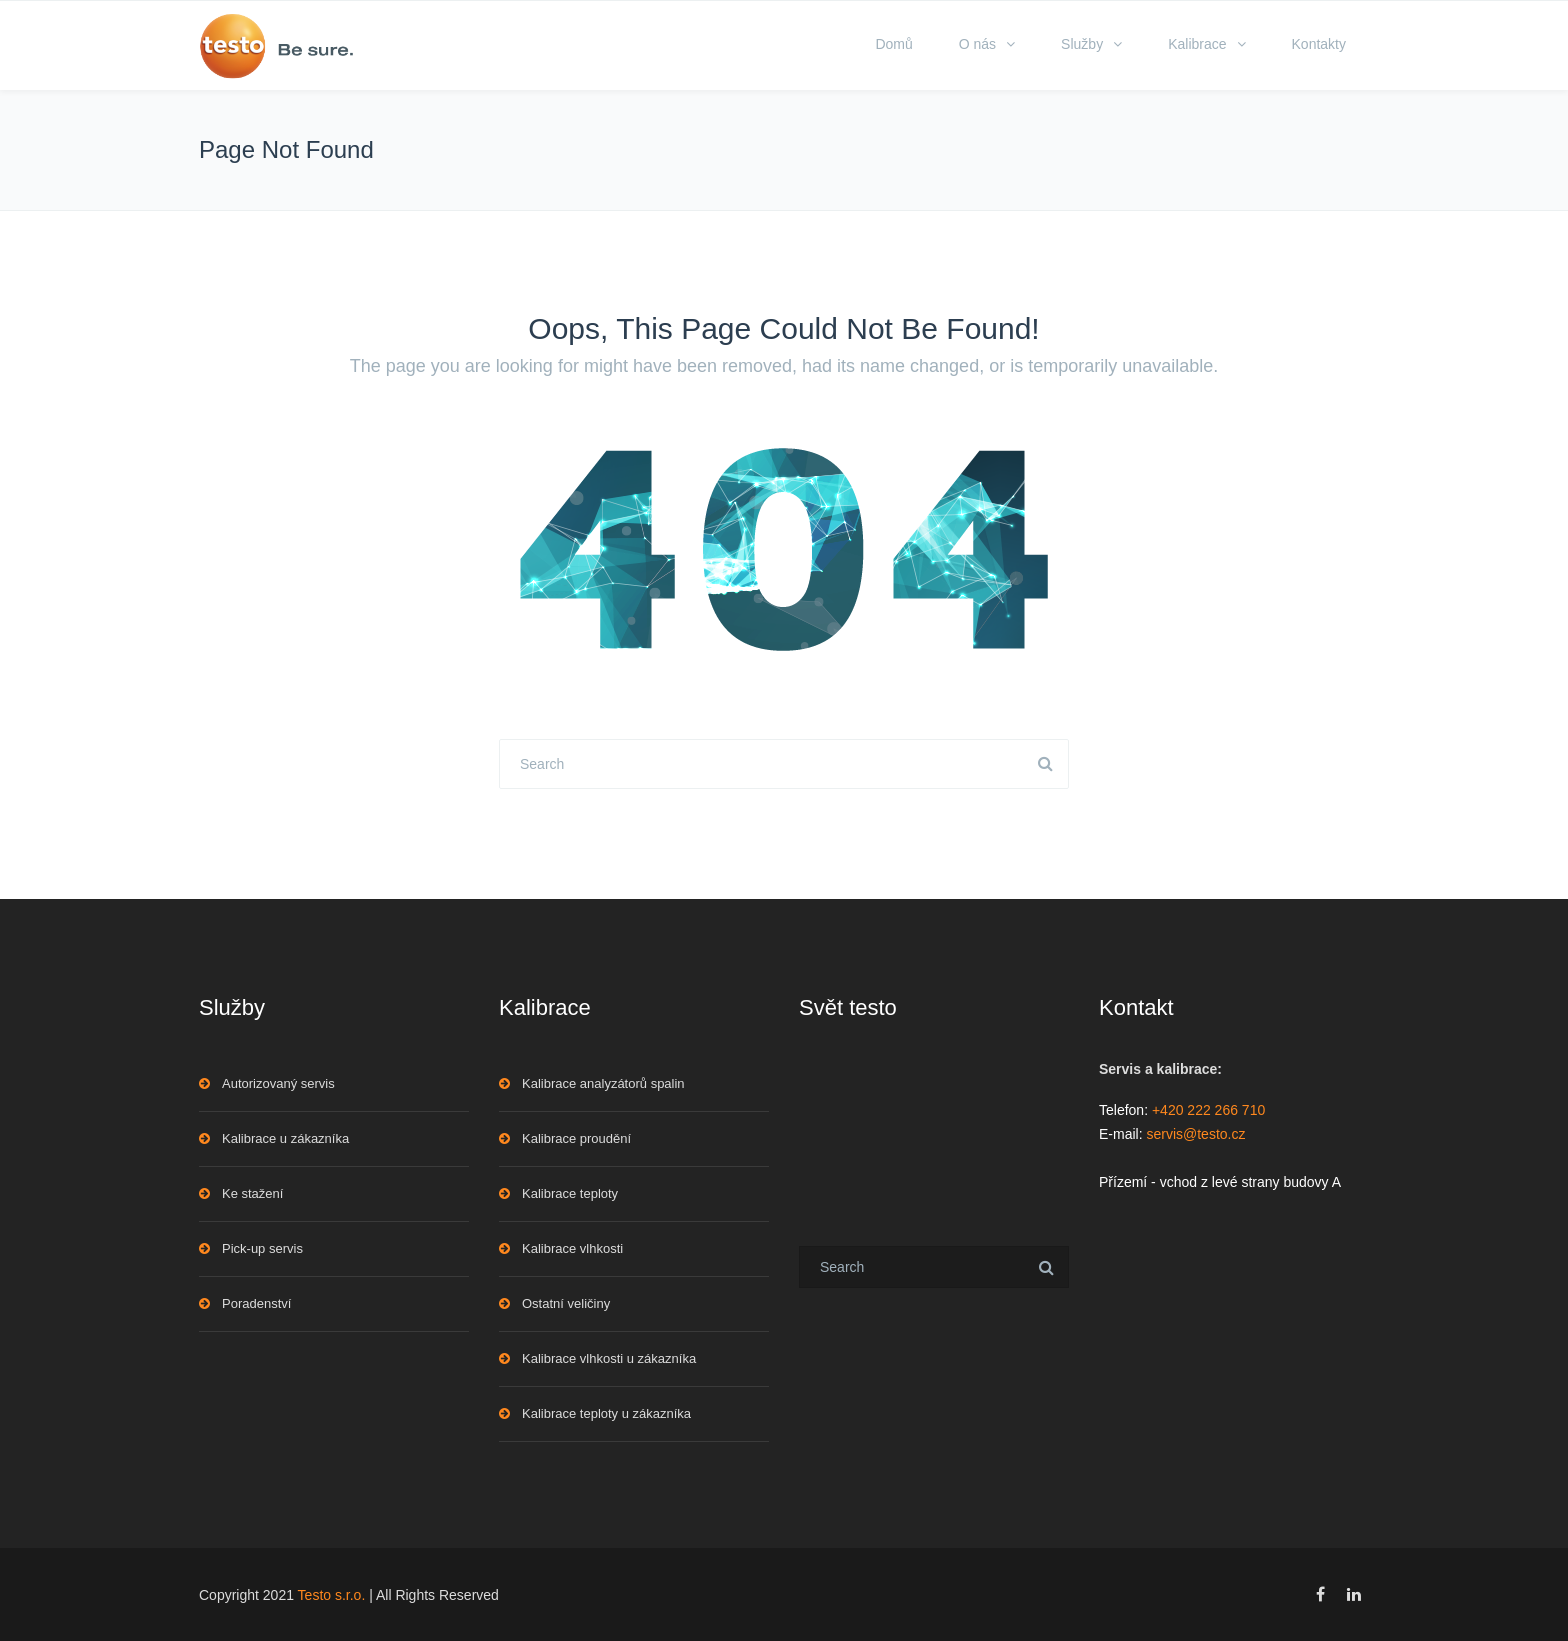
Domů (893, 44)
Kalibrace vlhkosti (572, 1248)
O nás (977, 44)
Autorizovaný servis (278, 1083)
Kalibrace (1197, 44)
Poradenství (256, 1303)
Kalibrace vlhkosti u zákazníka (609, 1358)
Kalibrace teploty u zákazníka (606, 1413)
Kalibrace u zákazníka (285, 1138)
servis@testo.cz (1195, 1134)
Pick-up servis (262, 1248)
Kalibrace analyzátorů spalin (603, 1083)
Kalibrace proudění (576, 1138)
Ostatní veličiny (566, 1303)
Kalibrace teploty (570, 1193)
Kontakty (1319, 44)
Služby (1082, 44)
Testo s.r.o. (332, 1595)
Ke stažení (252, 1193)
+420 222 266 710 (1208, 1110)
